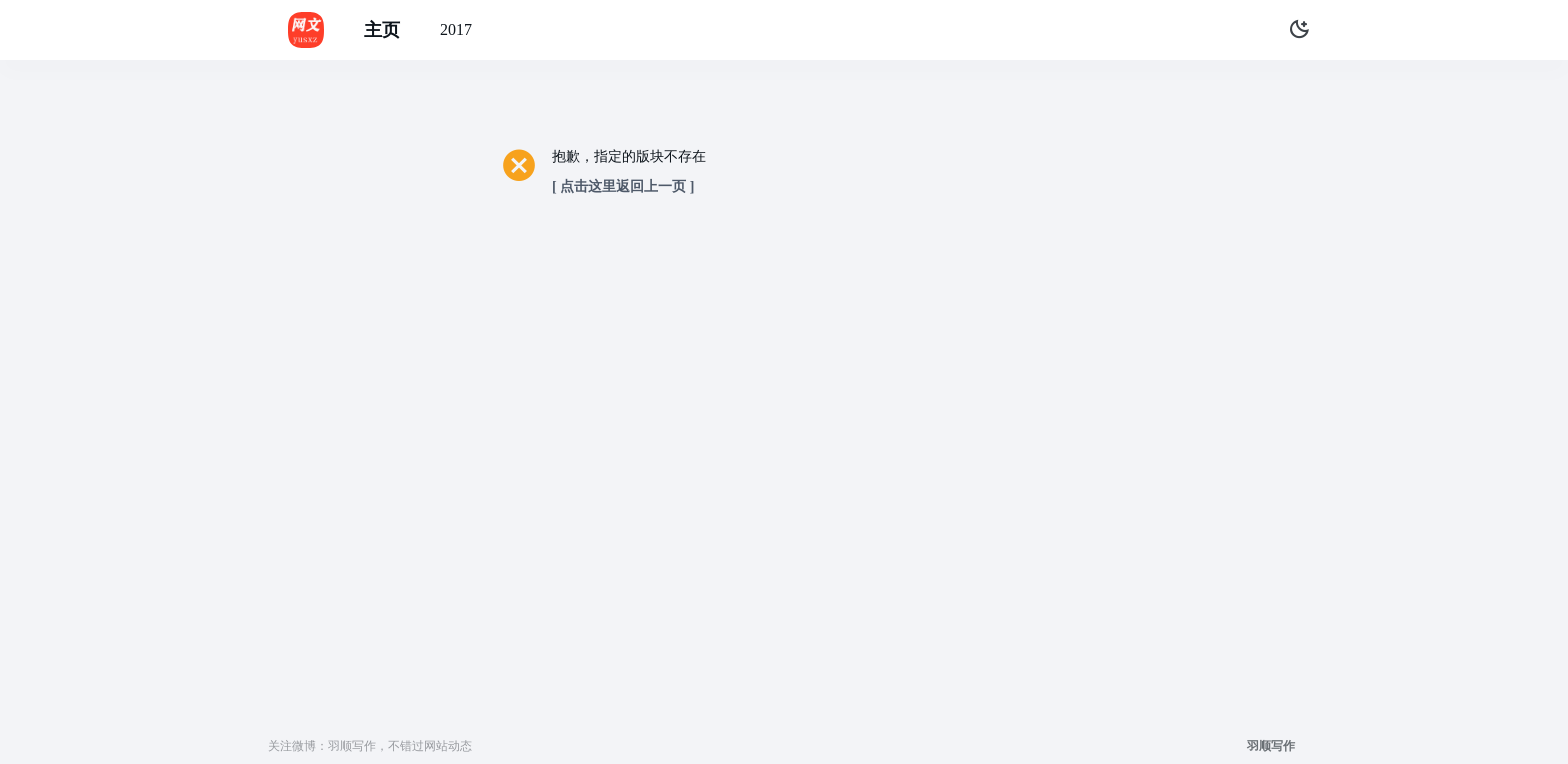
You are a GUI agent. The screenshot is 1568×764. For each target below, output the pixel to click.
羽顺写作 (1271, 746)
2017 (456, 29)
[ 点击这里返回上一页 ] (623, 186)
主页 (382, 30)
